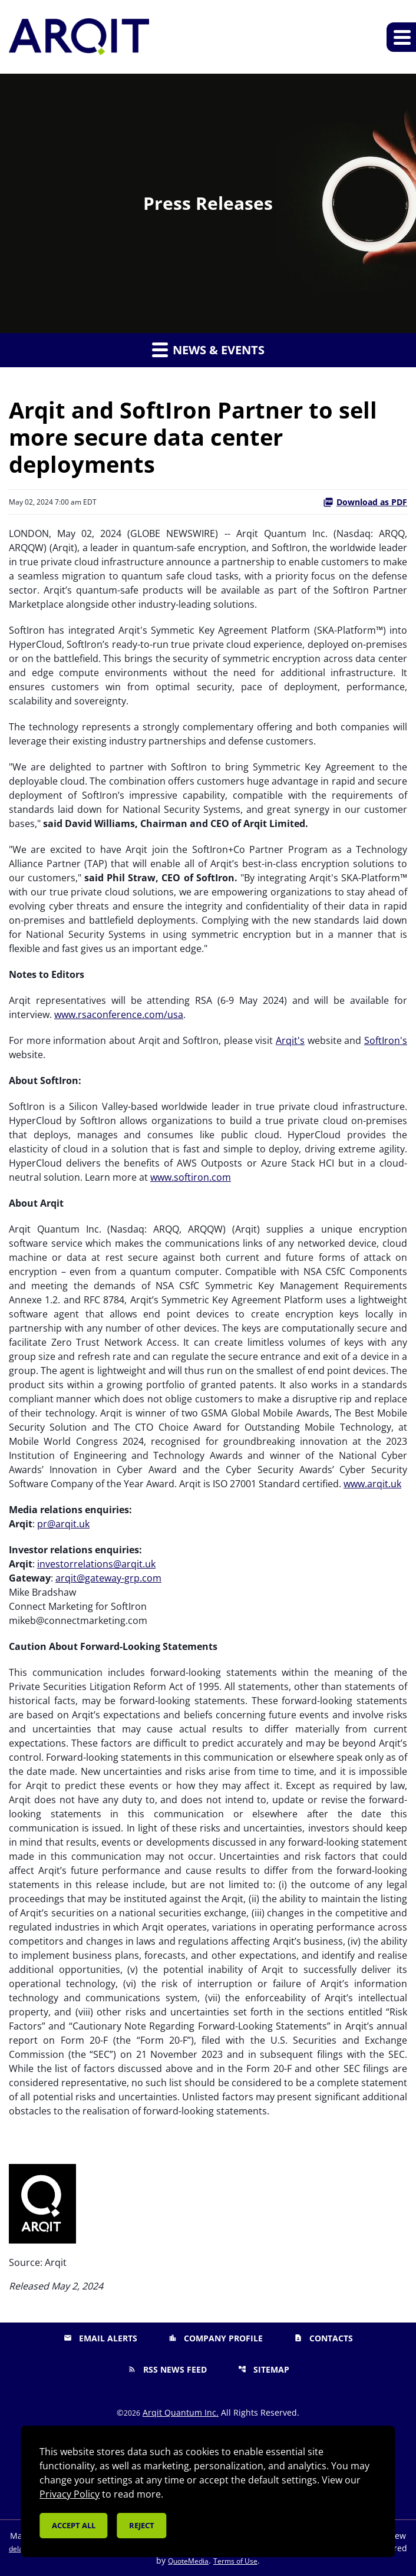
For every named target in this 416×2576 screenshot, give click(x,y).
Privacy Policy (69, 2494)
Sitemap (263, 2369)
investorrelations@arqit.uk (96, 1563)
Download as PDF (365, 502)
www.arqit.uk (372, 1483)
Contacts (323, 2338)
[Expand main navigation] (401, 37)
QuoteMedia (188, 2561)
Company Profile (216, 2338)
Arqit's (290, 1040)
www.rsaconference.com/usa (118, 1014)
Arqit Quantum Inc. (181, 2412)
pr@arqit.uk (63, 1523)
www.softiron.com (190, 1177)
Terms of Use (235, 2561)
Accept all (73, 2525)
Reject (141, 2525)
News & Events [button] (208, 349)
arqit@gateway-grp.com (108, 1578)
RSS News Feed (167, 2369)
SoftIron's (385, 1040)
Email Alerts (100, 2338)
